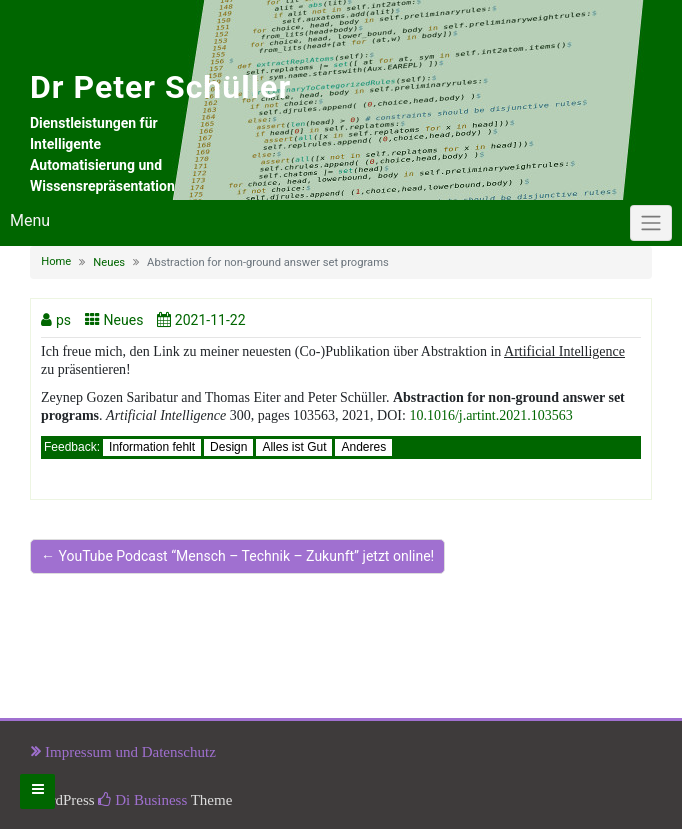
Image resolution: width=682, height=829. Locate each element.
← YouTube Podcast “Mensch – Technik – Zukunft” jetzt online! (237, 556)
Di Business (142, 800)
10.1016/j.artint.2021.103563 (490, 415)
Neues (109, 262)
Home (56, 261)
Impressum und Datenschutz (130, 752)
